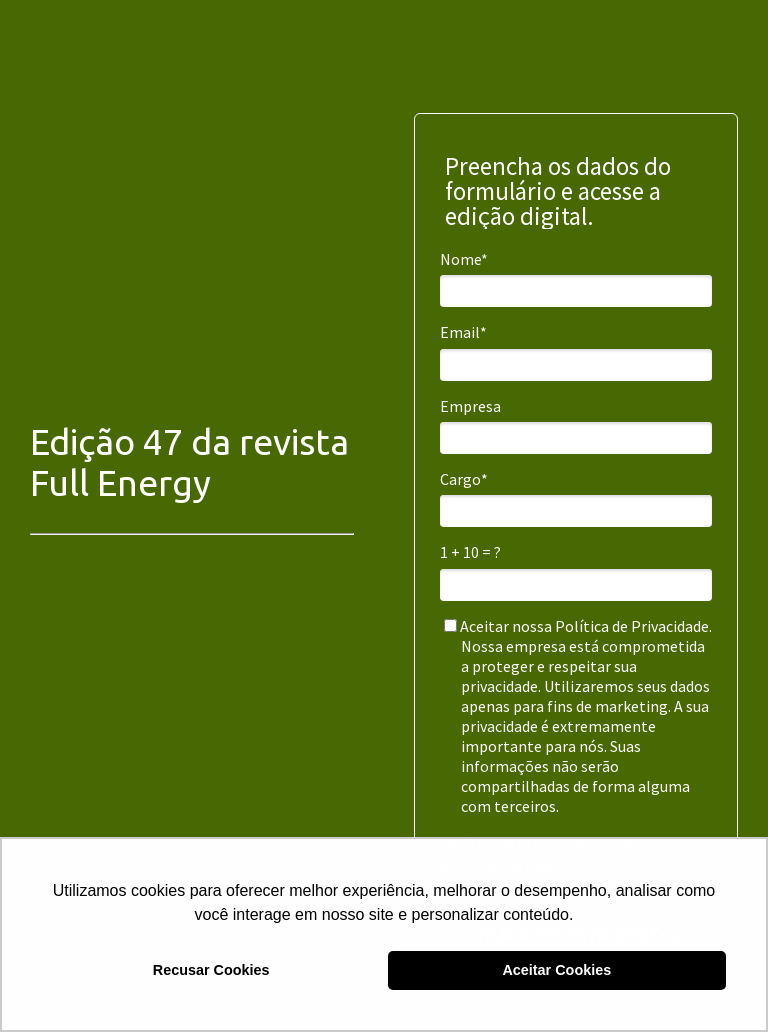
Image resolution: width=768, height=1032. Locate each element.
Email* (463, 332)
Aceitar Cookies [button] (556, 970)
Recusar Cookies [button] (211, 970)
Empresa (470, 406)
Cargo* (464, 479)
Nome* (464, 259)
